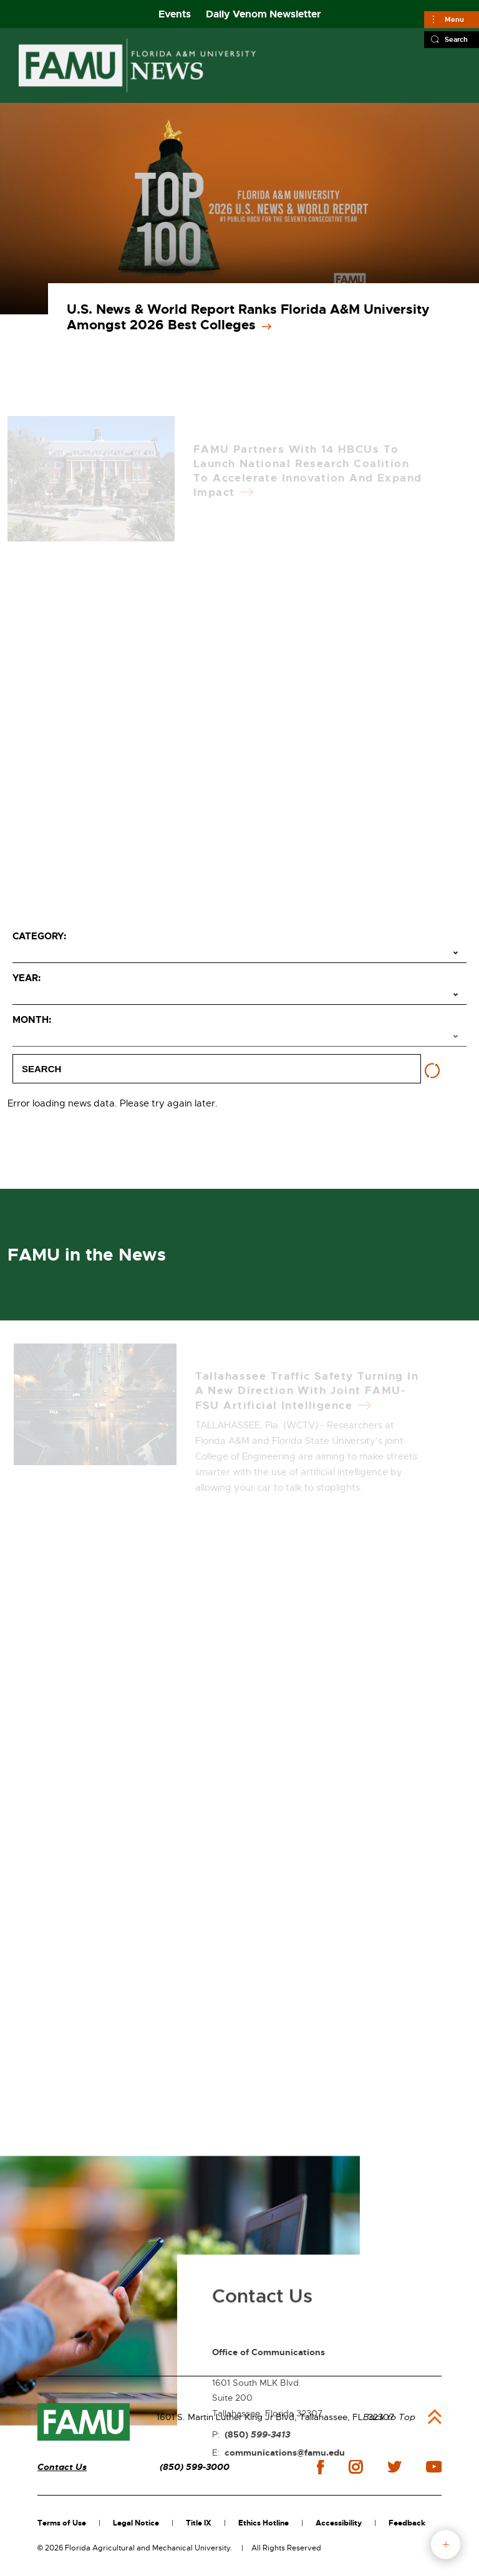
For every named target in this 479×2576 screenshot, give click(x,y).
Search (456, 39)
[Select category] (239, 953)
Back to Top (389, 2417)
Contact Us (62, 2467)
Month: (31, 1020)
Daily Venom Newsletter (263, 14)
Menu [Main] (454, 19)
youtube (434, 2466)
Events (174, 14)
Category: (39, 936)
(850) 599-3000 (195, 2467)
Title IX (198, 2523)
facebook (320, 2467)
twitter (394, 2466)
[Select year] (239, 995)
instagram (355, 2467)
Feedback (407, 2523)
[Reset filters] (432, 1071)
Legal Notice (136, 2523)
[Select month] (239, 1037)
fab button (445, 2544)
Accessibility (339, 2523)
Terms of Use (61, 2523)
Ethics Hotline (263, 2523)
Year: (26, 978)
